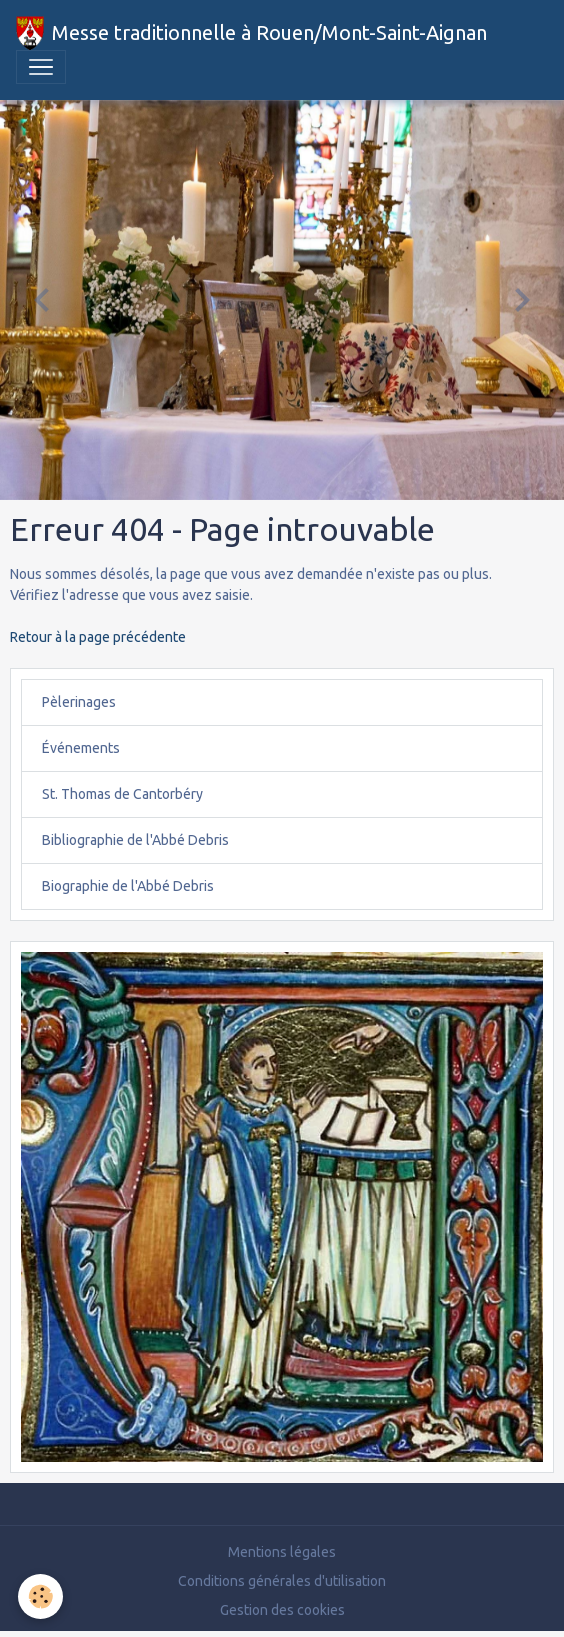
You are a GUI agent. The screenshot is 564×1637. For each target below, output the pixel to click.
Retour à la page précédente (98, 637)
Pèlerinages (79, 702)
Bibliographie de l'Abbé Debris (135, 840)
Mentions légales (282, 1552)
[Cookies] (40, 1596)
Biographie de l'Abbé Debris (128, 886)
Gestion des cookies (282, 1610)
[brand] (251, 33)
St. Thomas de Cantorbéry (122, 794)
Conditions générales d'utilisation (282, 1581)
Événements (81, 748)
